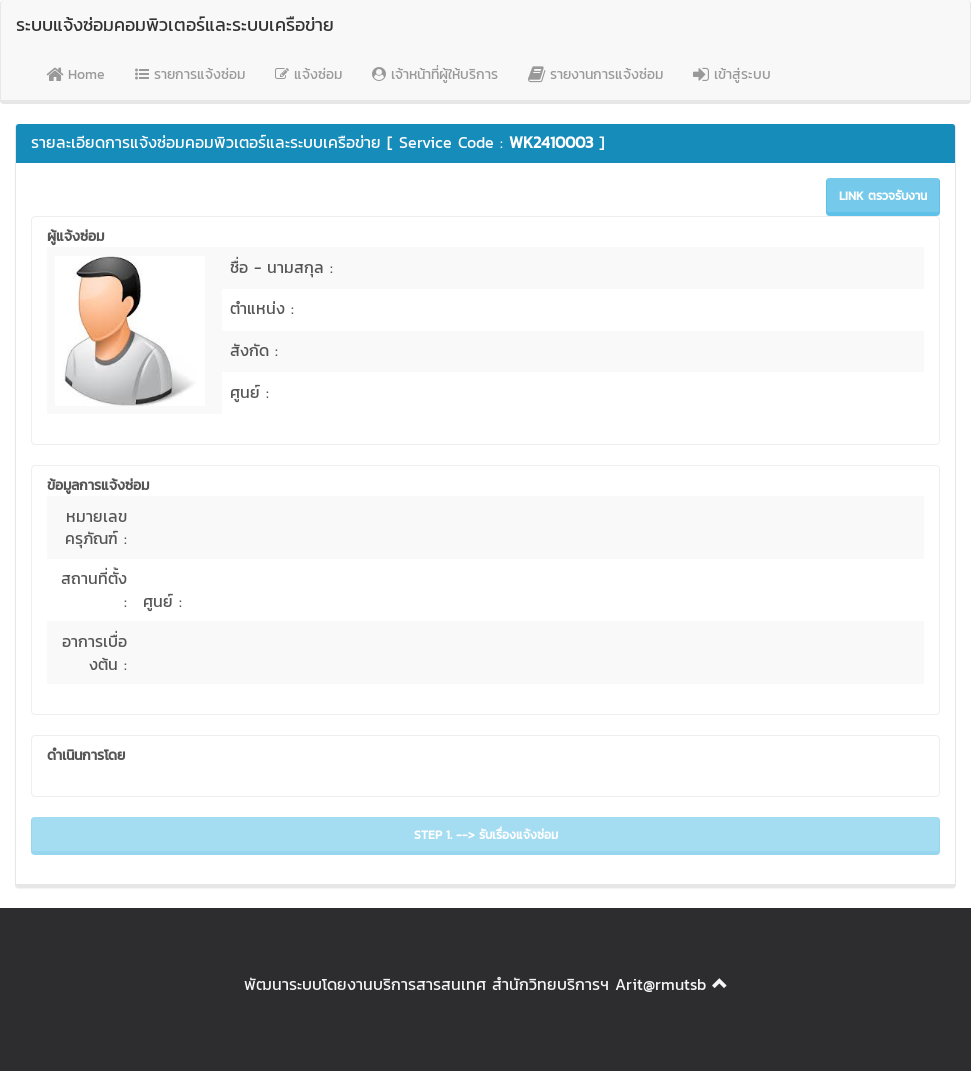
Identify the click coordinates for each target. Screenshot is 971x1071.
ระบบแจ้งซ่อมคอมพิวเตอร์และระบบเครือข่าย (175, 24)
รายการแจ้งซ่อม (190, 74)
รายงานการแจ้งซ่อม (595, 74)
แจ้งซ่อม (308, 74)
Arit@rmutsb (660, 984)
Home (75, 74)
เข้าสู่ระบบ (732, 74)
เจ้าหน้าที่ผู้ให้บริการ (435, 74)
